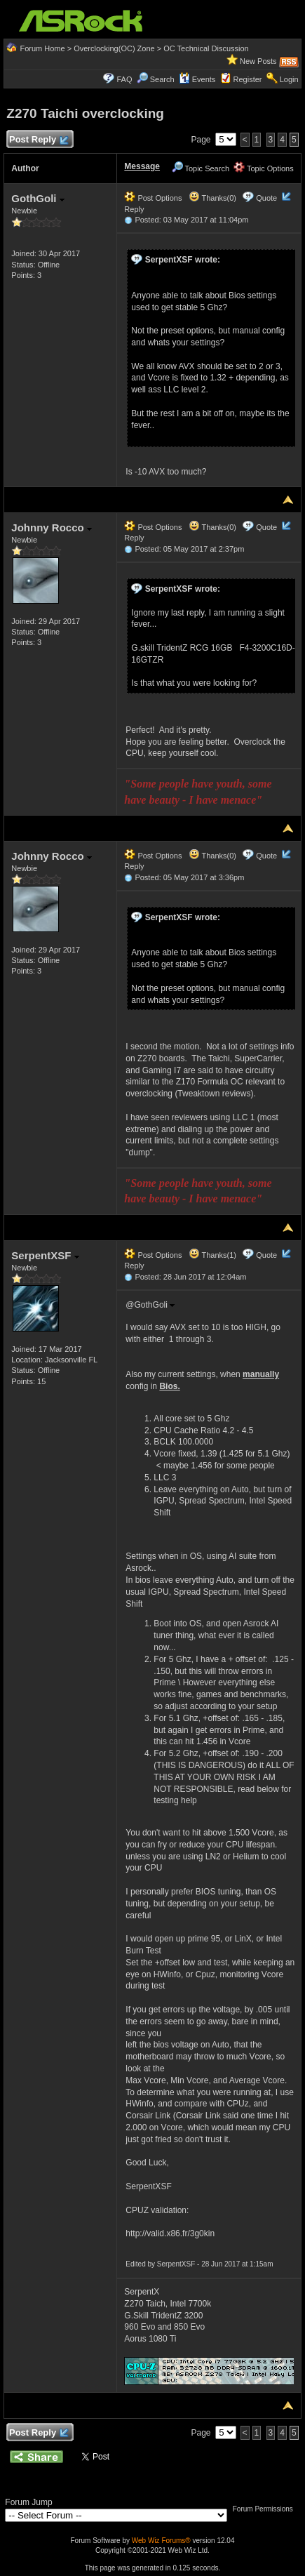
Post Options (153, 198)
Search (162, 79)
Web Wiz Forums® (161, 2540)
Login (289, 79)
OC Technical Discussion (205, 48)
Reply (134, 209)
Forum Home (42, 48)
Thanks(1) (212, 1255)
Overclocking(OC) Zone (114, 48)
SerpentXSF (45, 1255)
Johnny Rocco (51, 527)
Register (247, 79)
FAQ (124, 79)
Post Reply (37, 140)
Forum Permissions (266, 2509)
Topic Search (200, 168)
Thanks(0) (212, 198)
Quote (266, 198)
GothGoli (37, 198)
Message (142, 166)
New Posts (258, 61)
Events (197, 79)
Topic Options (263, 168)
